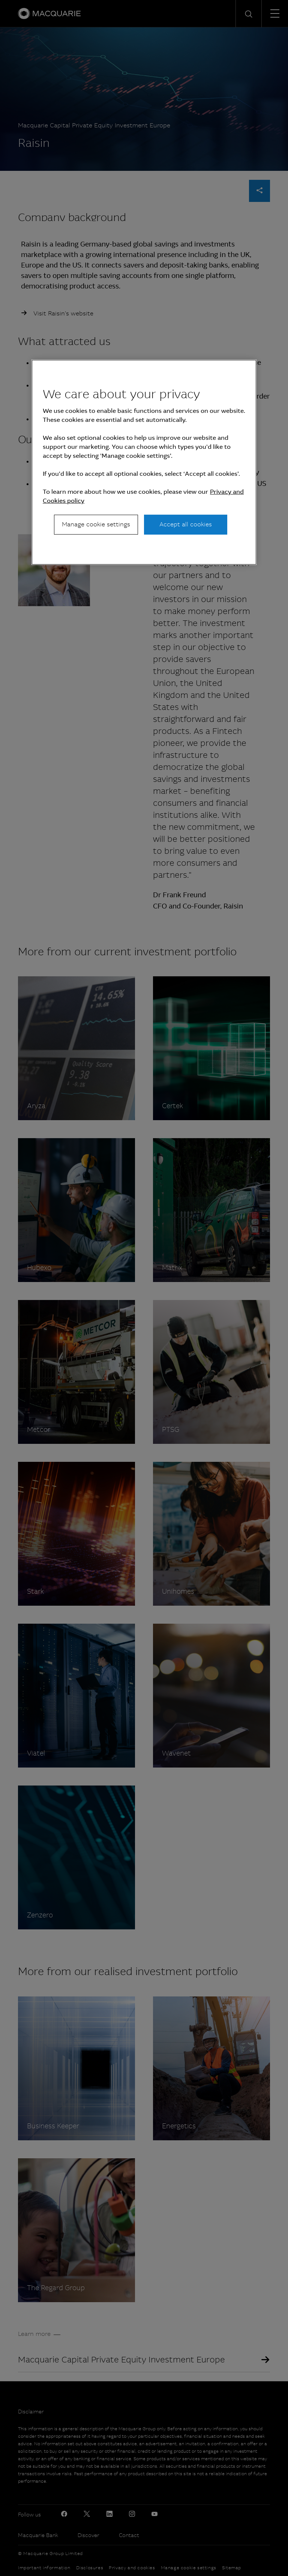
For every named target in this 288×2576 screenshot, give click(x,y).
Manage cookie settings (96, 524)
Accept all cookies (185, 524)
